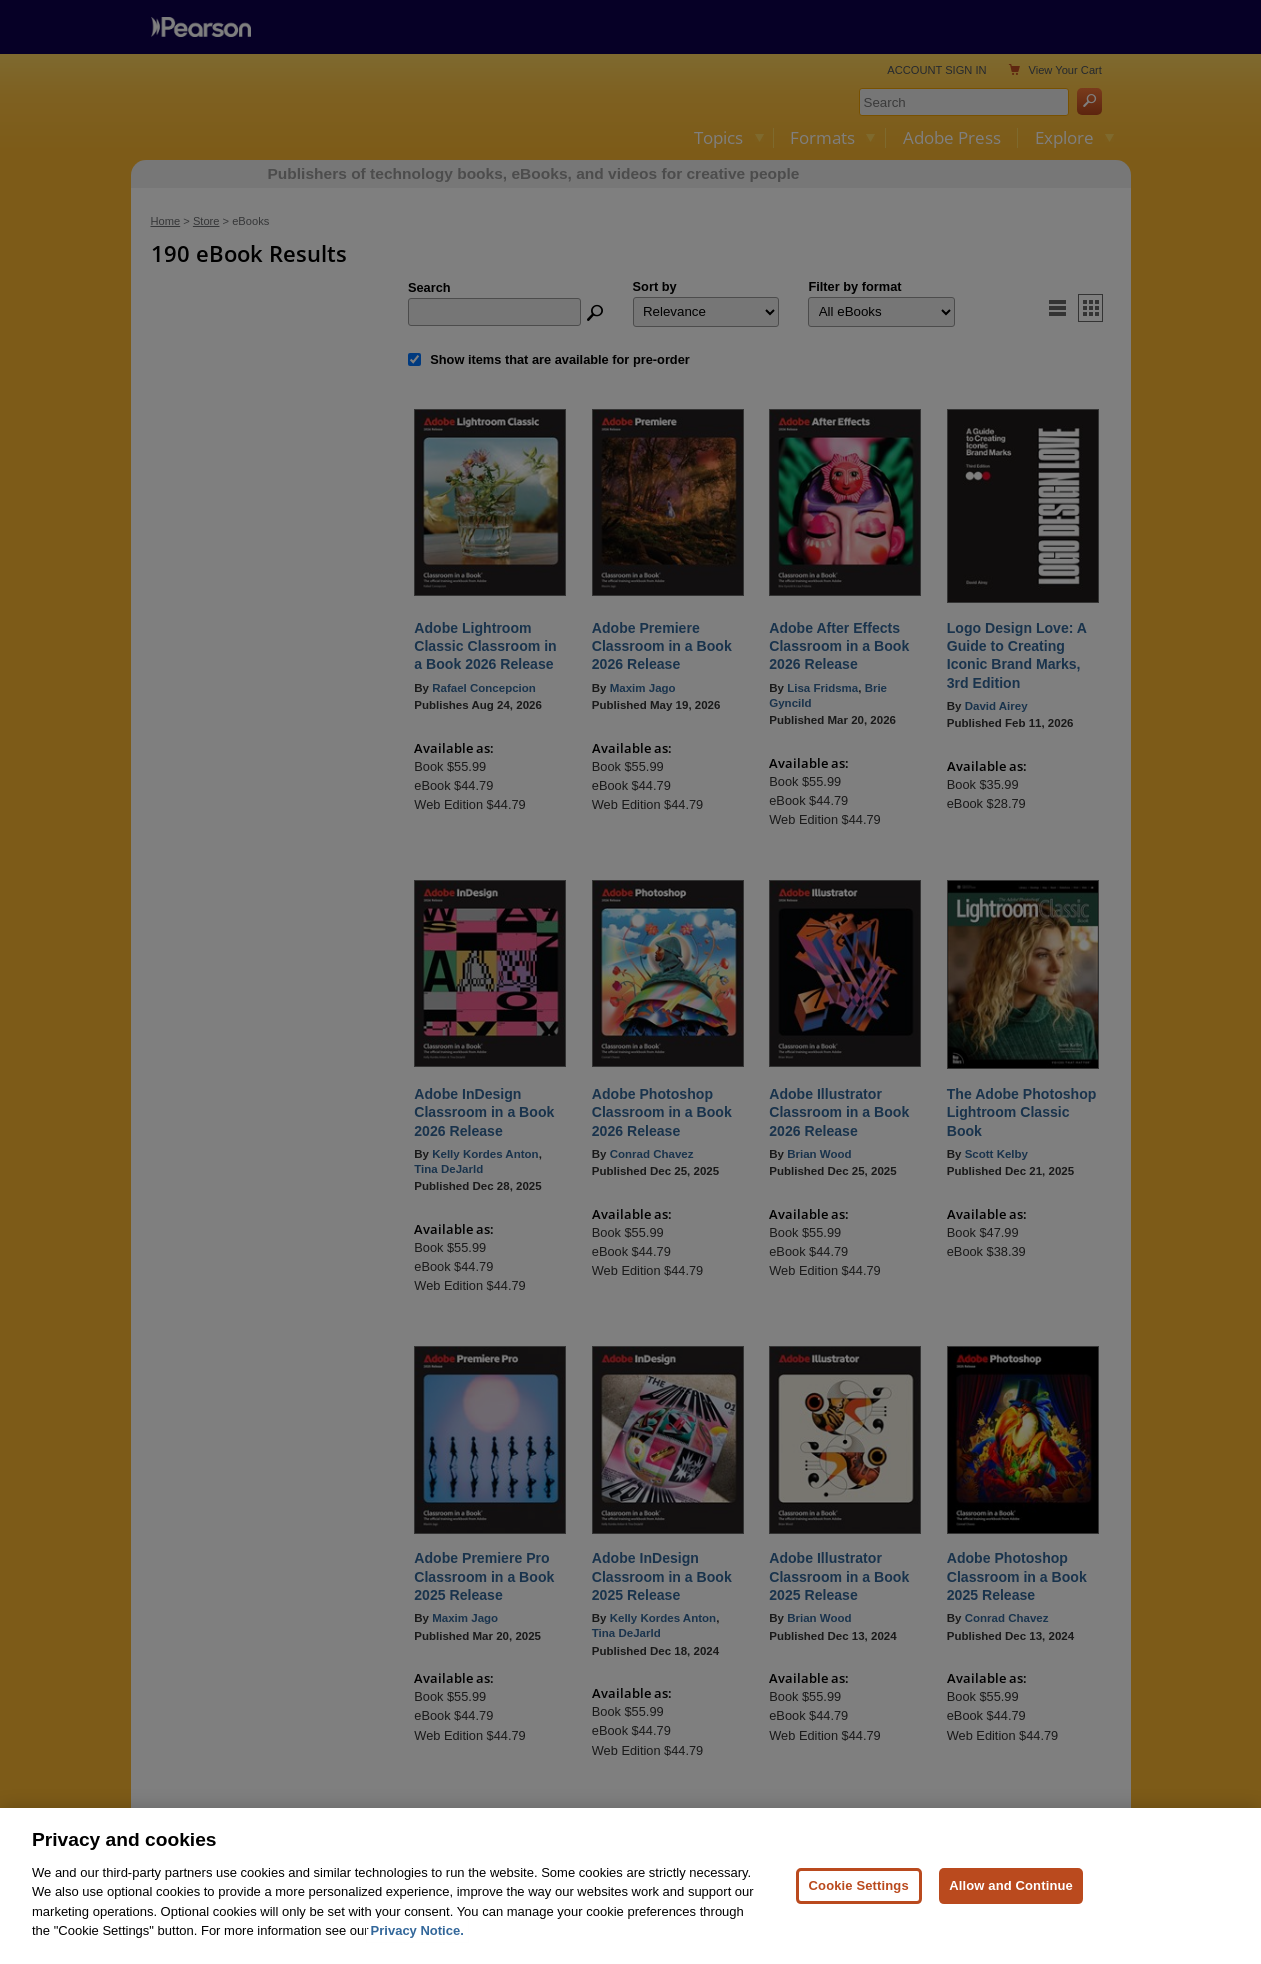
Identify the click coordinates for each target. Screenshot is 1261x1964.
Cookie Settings (859, 1911)
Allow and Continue (1011, 1911)
